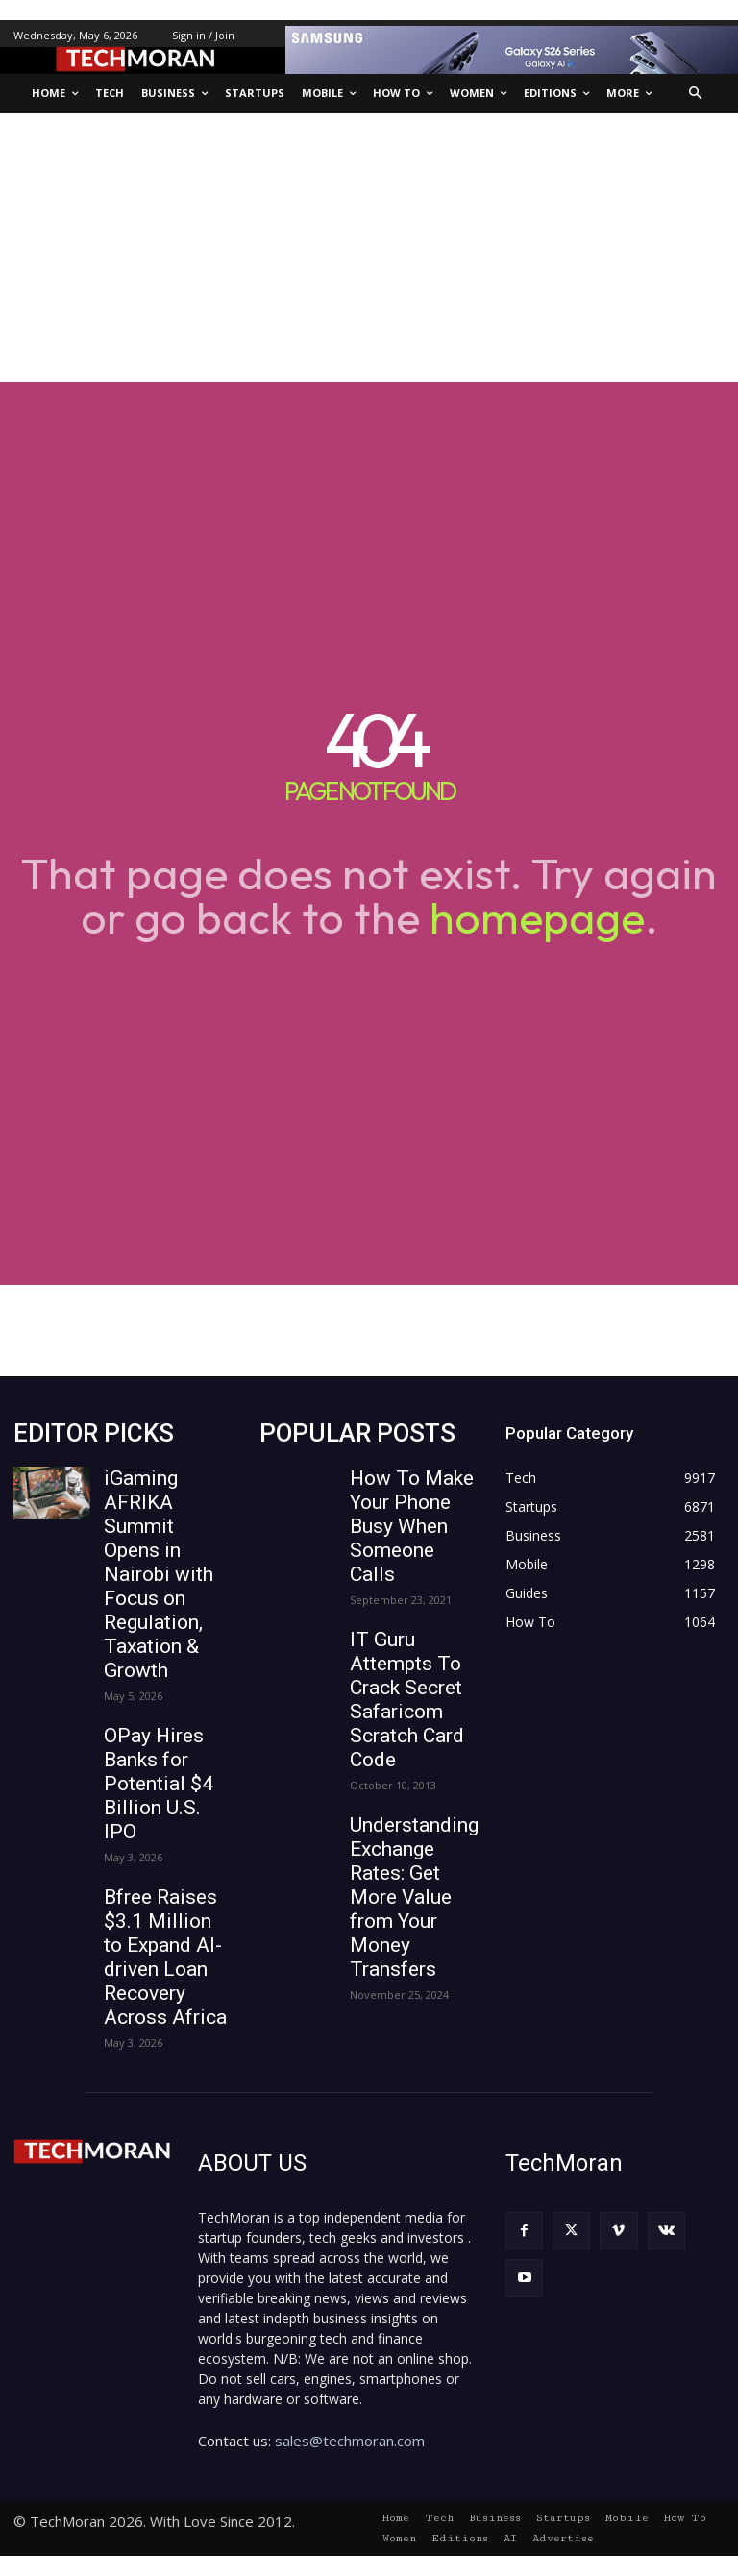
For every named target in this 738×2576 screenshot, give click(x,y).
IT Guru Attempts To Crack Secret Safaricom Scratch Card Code (407, 1699)
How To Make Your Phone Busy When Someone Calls (412, 1526)
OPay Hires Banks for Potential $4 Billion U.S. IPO (158, 1783)
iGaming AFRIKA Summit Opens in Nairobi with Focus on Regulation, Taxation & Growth (158, 1574)
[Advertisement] (369, 247)
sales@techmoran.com (350, 2440)
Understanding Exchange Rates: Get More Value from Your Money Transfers (414, 1897)
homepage (537, 917)
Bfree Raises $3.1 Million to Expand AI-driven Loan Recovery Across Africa (165, 1957)
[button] (696, 93)
